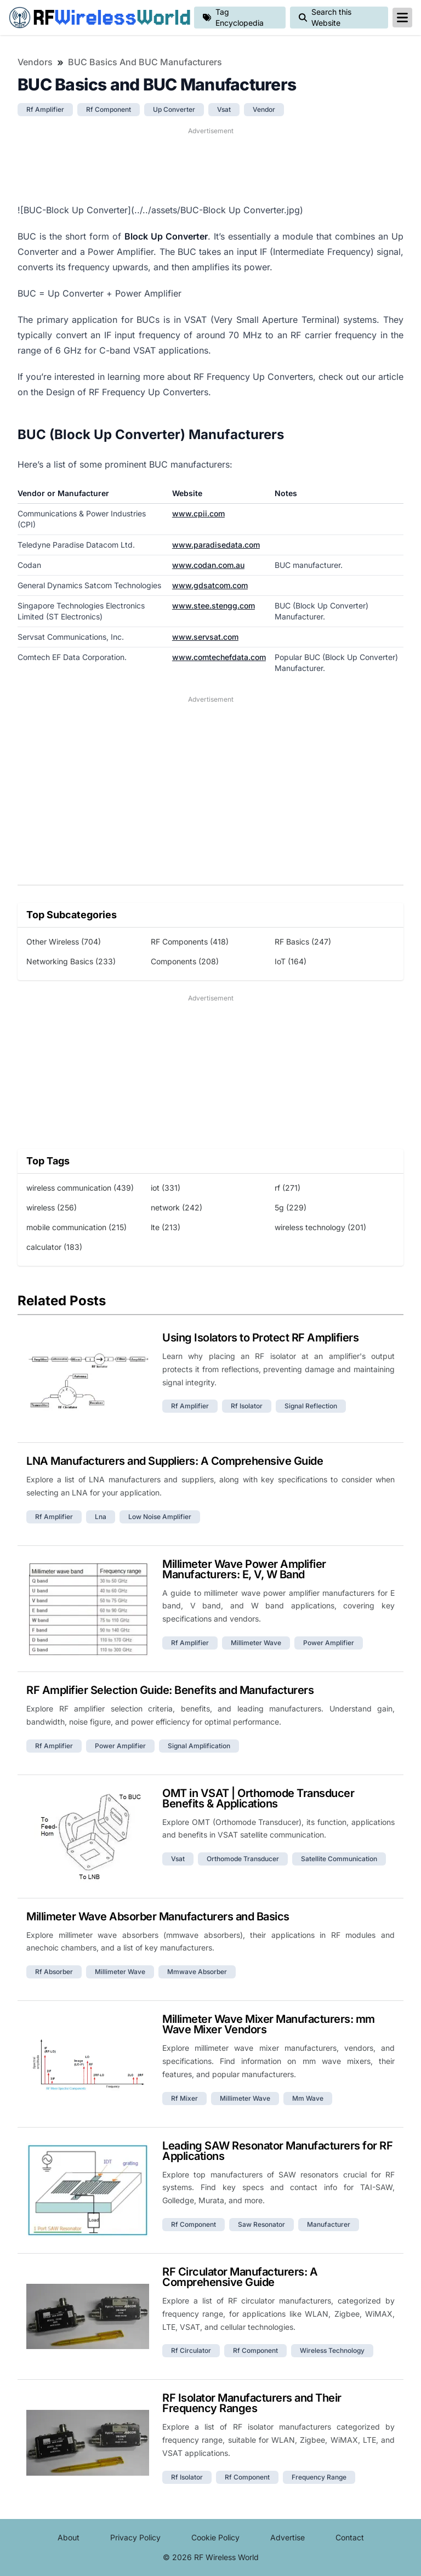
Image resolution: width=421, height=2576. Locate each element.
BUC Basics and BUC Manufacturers (145, 61)
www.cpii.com (198, 513)
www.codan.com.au (208, 565)
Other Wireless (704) (63, 941)
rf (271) (287, 1187)
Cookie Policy (215, 2537)
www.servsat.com (205, 636)
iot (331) (165, 1187)
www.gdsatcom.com (210, 585)
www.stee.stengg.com (213, 605)
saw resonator (261, 2224)
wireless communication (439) (80, 1187)
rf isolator (247, 1406)
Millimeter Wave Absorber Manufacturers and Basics (157, 1916)
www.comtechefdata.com (219, 657)
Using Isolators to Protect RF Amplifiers (260, 1337)
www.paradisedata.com (216, 544)
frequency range (319, 2477)
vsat (224, 109)
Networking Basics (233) (71, 961)
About (68, 2537)
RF (97, 17)
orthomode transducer (243, 1859)
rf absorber (54, 1971)
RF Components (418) (190, 941)
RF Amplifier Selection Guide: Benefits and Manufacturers (170, 1690)
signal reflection (311, 1406)
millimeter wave (256, 1643)
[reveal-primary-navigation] (402, 17)
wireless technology (332, 2350)
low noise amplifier (159, 1516)
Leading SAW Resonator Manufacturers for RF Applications (277, 2151)
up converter (174, 109)
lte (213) (165, 1227)
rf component (108, 109)
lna (100, 1516)
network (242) (176, 1207)
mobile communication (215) (76, 1227)
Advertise (287, 2537)
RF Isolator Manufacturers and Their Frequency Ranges (252, 2403)
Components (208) (185, 961)
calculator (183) (54, 1247)
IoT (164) (290, 961)
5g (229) (290, 1207)
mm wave (307, 2098)
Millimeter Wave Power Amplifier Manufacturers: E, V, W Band (244, 1569)
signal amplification (199, 1746)
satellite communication (339, 1859)
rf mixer (184, 2098)
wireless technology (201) (320, 1227)
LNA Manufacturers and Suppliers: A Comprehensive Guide (174, 1461)
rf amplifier (45, 109)
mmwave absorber (197, 1971)
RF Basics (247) (303, 941)
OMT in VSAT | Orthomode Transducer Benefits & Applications (258, 1798)
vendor (264, 109)
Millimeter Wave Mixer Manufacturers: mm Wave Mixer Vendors (268, 2024)
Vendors (35, 61)
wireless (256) (51, 1207)
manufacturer (328, 2224)
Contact (349, 2537)
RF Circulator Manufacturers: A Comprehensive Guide (239, 2277)
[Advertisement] (210, 164)
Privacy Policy (135, 2537)
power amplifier (328, 1643)
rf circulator (191, 2350)
